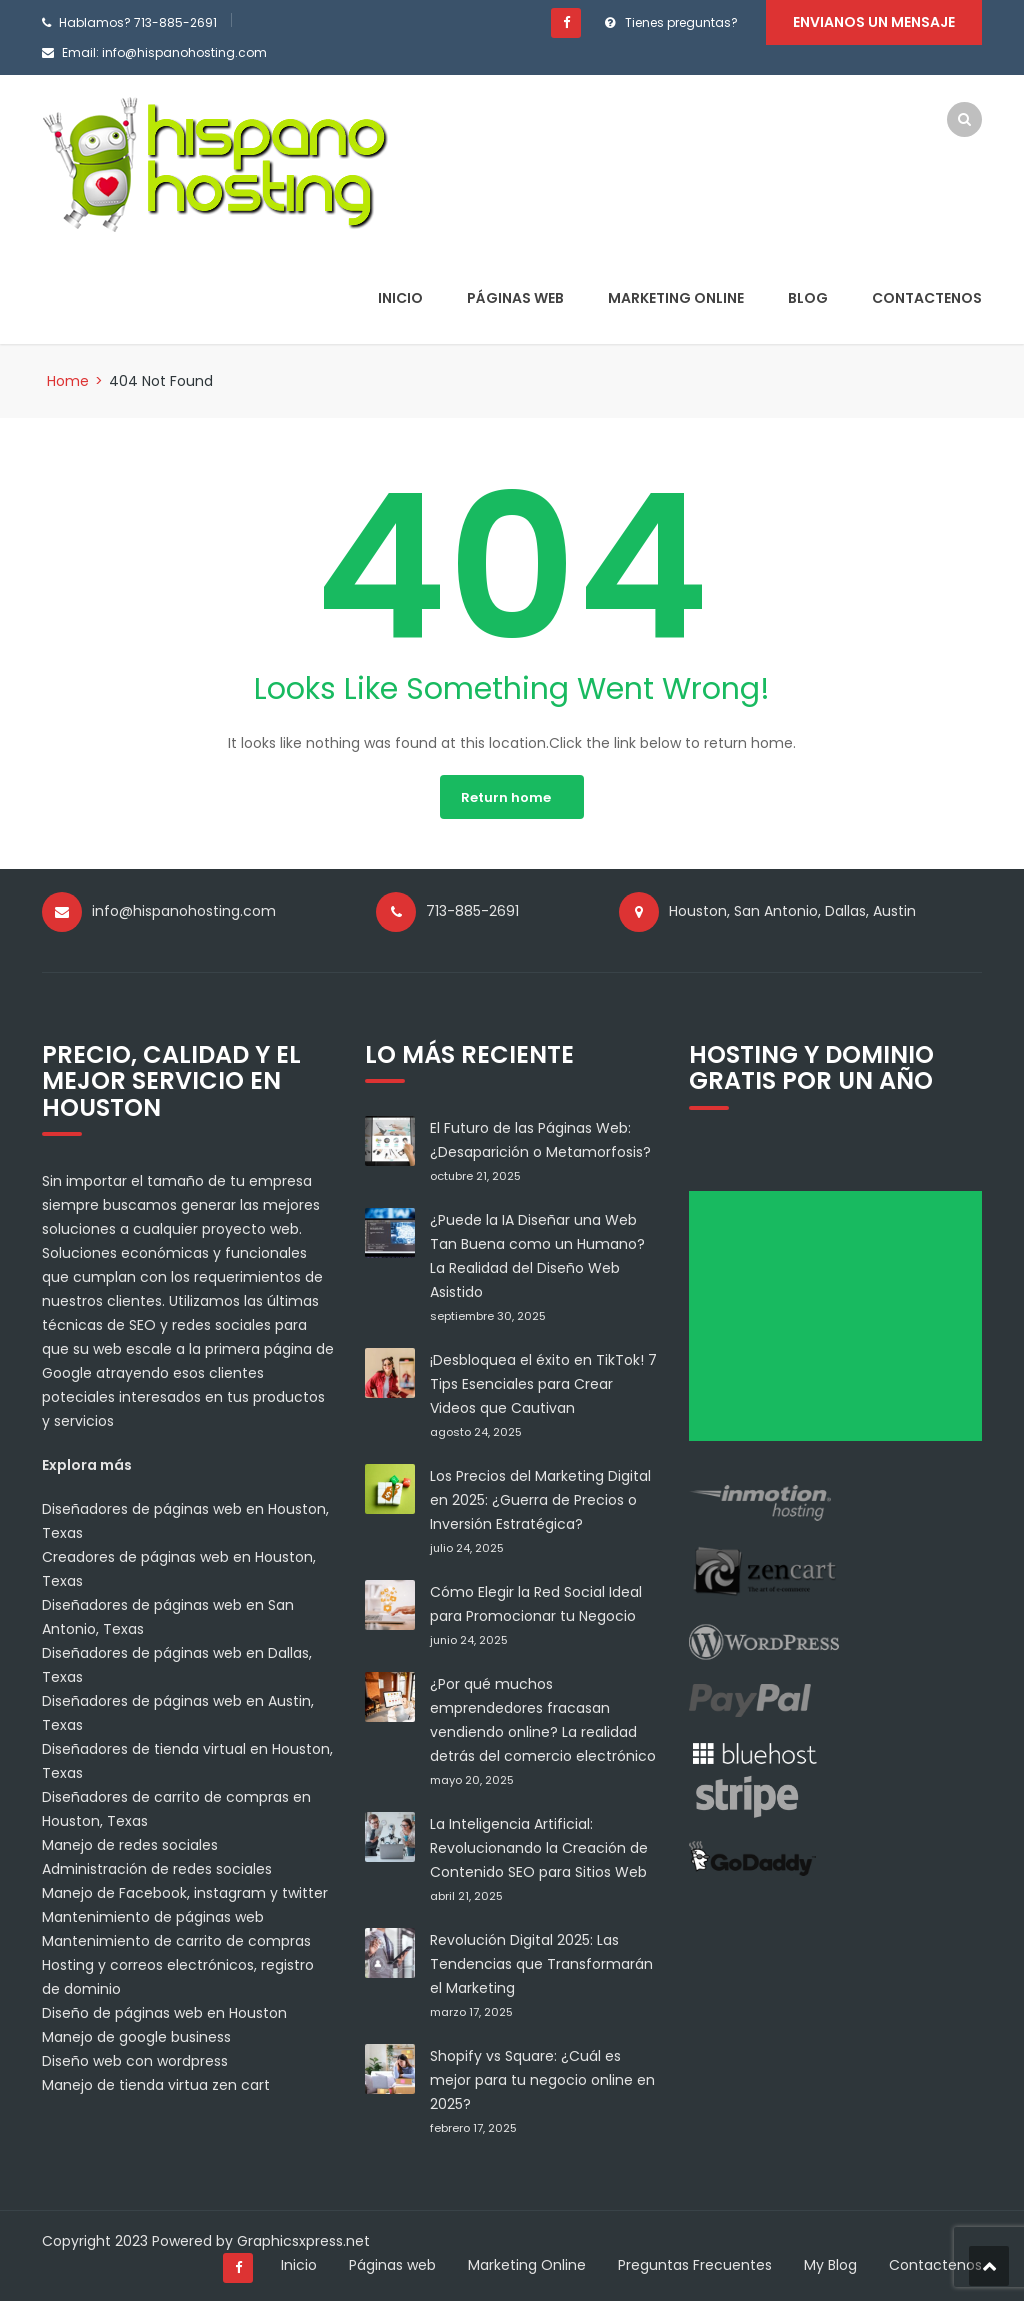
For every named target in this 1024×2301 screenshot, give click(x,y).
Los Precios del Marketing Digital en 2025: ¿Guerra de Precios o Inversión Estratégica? (540, 1500)
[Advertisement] (842, 1323)
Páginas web (515, 298)
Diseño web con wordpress (135, 2061)
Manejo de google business (136, 2037)
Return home (506, 797)
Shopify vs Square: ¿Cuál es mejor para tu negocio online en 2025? (542, 2080)
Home (68, 381)
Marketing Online (676, 298)
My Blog (830, 2265)
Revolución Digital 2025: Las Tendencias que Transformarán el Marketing (541, 1964)
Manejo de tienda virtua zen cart (156, 2085)
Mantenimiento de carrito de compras (176, 1941)
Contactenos (927, 298)
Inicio (400, 298)
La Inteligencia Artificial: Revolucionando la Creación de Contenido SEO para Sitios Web (539, 1848)
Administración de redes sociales (157, 1869)
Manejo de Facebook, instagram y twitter (185, 1893)
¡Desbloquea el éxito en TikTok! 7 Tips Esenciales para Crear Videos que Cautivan (543, 1384)
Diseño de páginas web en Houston (164, 2013)
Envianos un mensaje (874, 22)
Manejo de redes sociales (130, 1845)
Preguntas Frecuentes (695, 2265)
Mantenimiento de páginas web (153, 1917)
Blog (808, 298)
